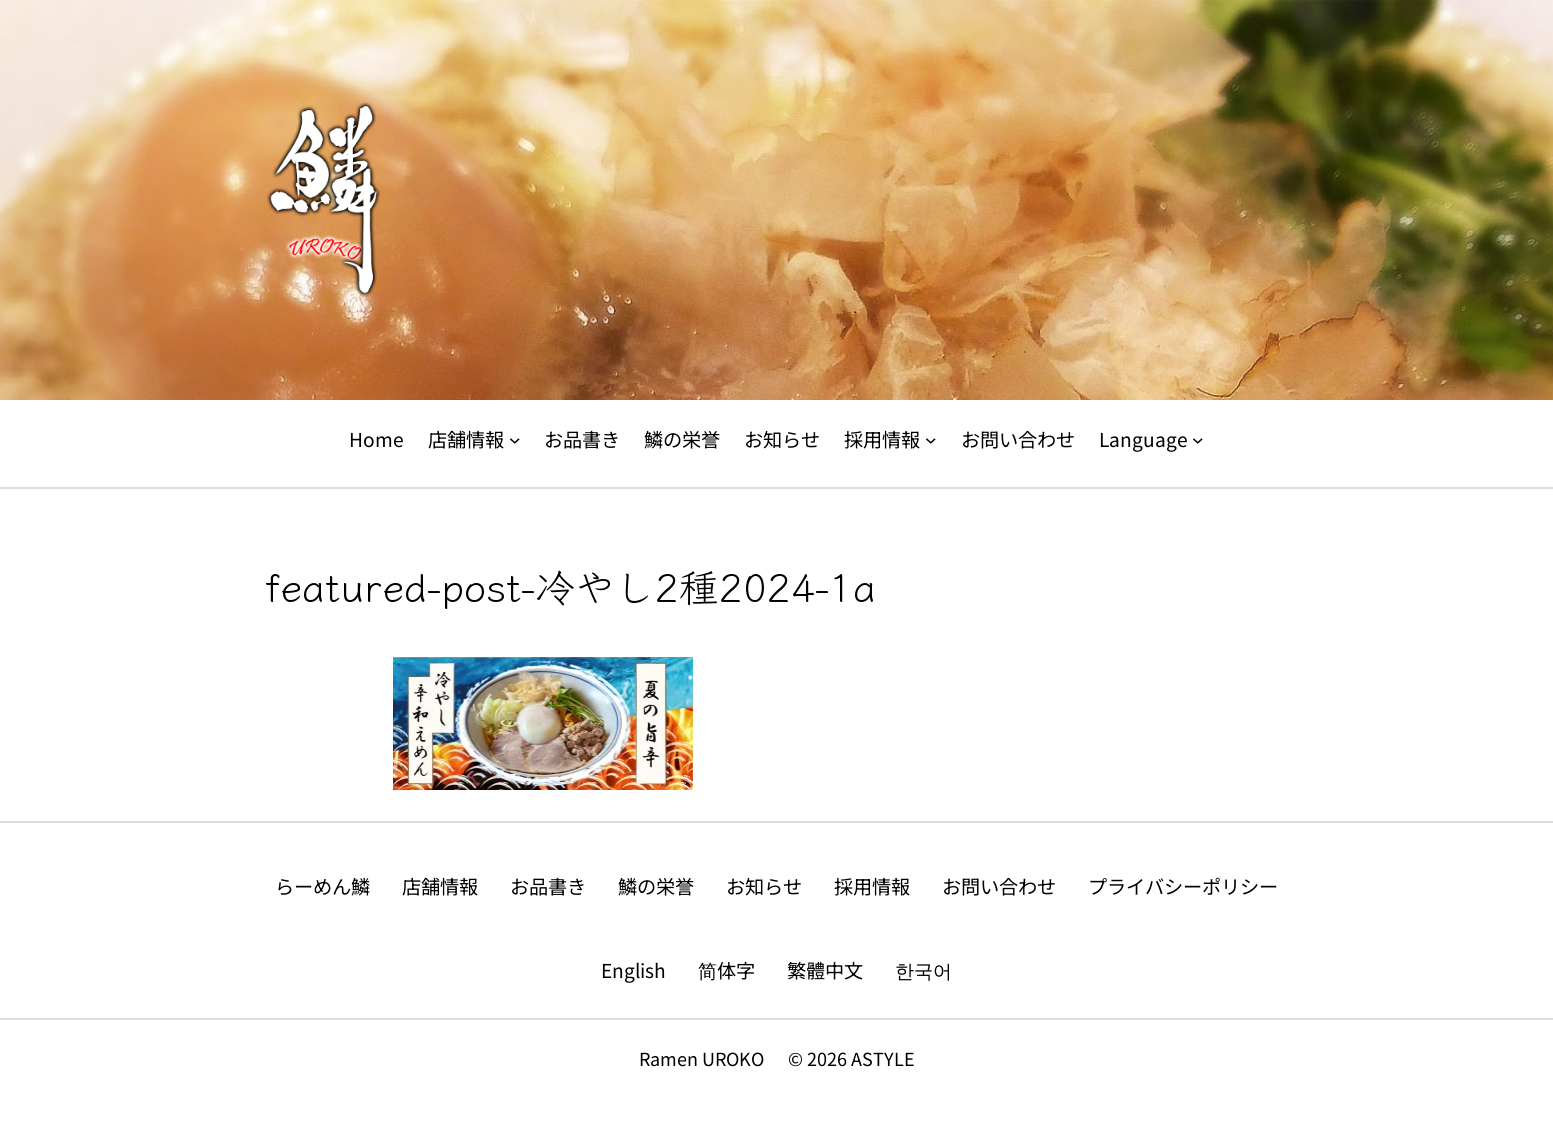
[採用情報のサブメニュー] (931, 440)
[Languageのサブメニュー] (1198, 440)
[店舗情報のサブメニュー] (515, 440)
